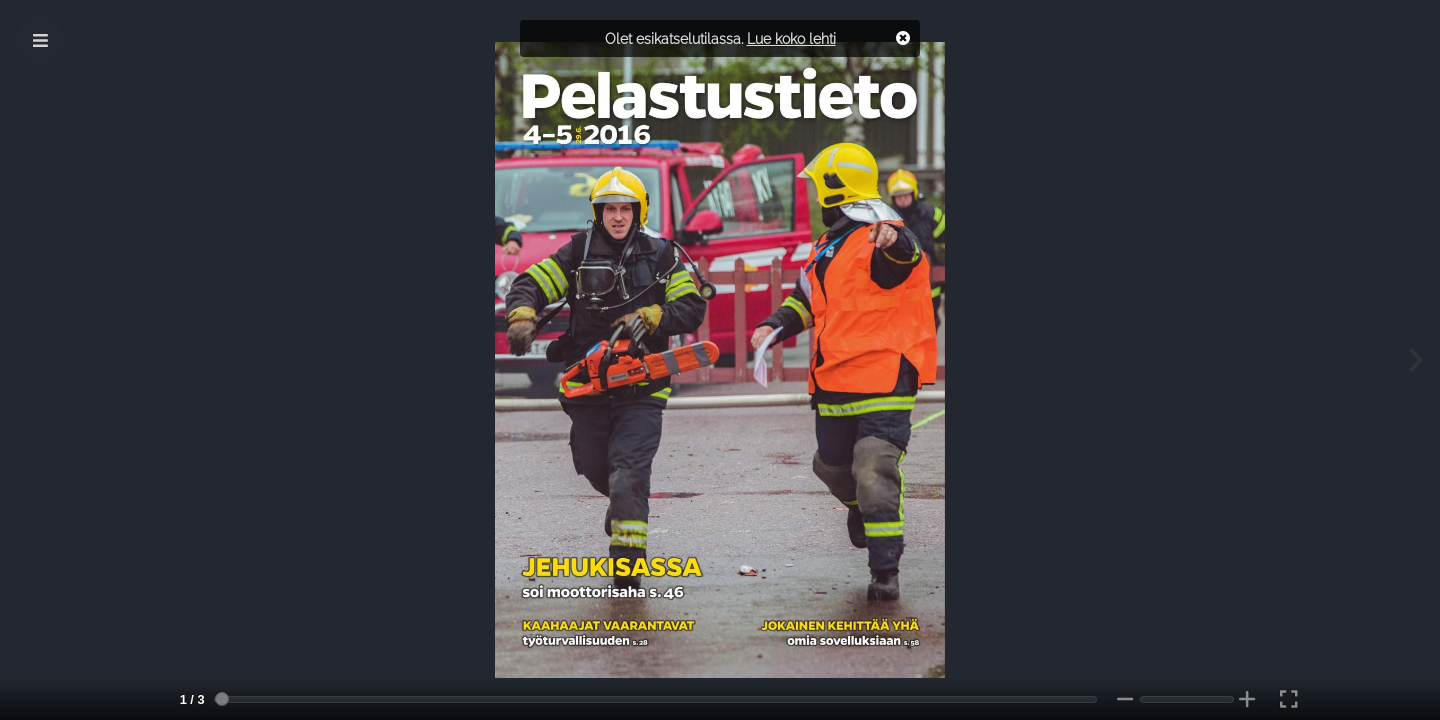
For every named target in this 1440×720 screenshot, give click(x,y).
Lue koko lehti (791, 38)
